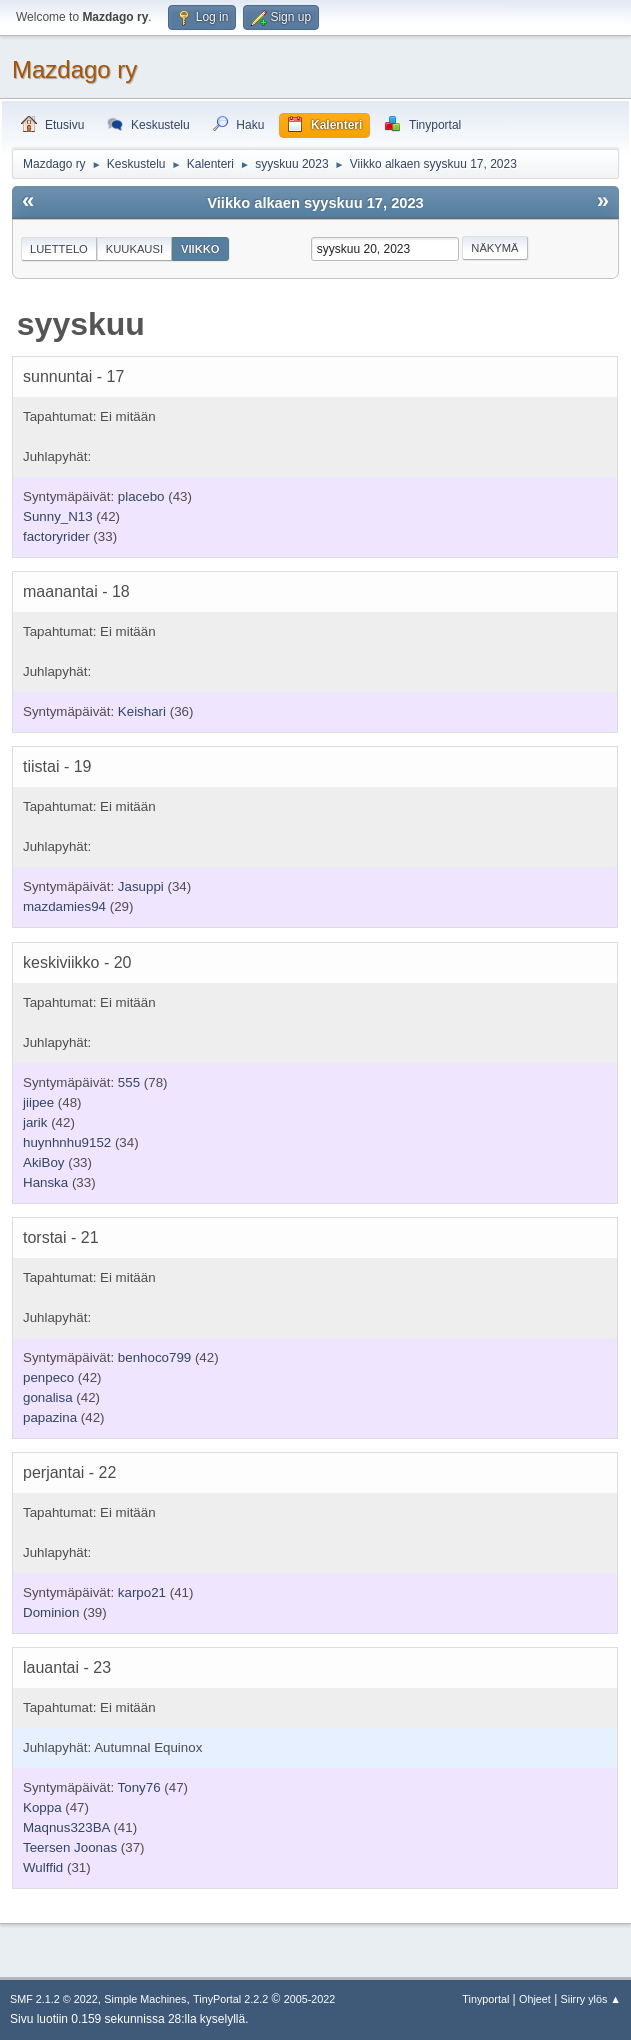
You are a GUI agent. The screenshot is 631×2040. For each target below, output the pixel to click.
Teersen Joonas (70, 1847)
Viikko (200, 249)
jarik (35, 1122)
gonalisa (48, 1397)
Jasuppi (141, 886)
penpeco (48, 1377)
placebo (141, 496)
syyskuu (81, 324)
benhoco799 (154, 1357)
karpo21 (142, 1592)
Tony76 (139, 1787)
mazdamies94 (64, 906)
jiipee (38, 1102)
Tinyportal (485, 1999)
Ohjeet (535, 1999)
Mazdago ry (74, 69)
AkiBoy (43, 1162)
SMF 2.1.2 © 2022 (54, 1999)
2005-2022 (310, 1999)
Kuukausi (134, 249)
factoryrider (56, 536)
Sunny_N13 (58, 516)
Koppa (42, 1807)
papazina (50, 1417)
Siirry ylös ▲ (591, 1999)
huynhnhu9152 (67, 1142)
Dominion (51, 1612)
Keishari (142, 711)
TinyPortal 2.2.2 (230, 1999)
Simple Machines (145, 1999)
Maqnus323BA (66, 1827)
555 (129, 1082)
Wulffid (43, 1867)
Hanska (45, 1182)
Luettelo (59, 249)
